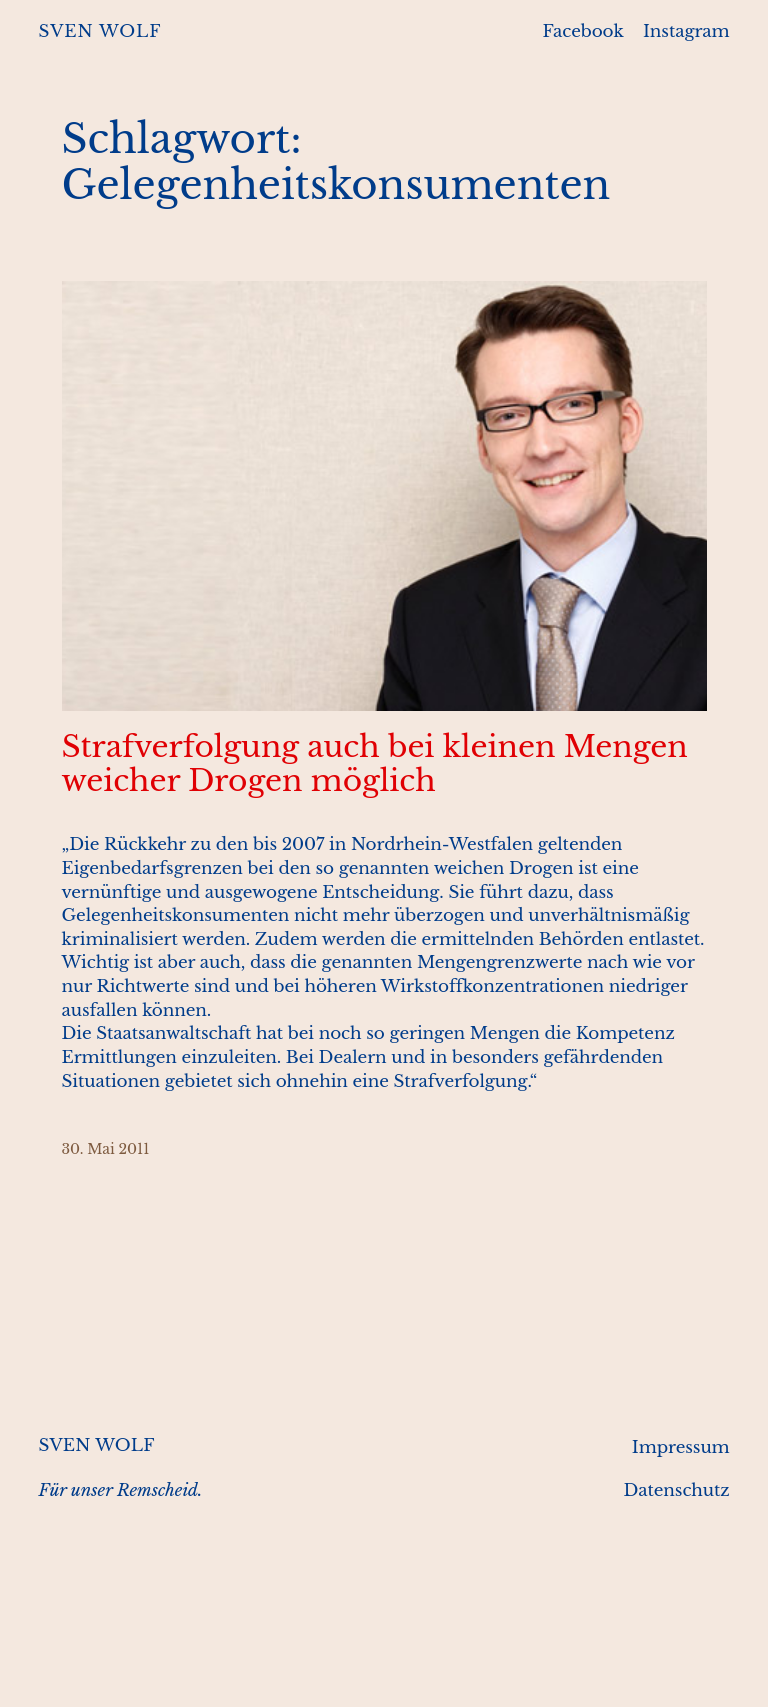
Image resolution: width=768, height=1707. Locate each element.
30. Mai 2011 (106, 1149)
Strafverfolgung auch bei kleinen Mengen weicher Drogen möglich (375, 763)
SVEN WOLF (99, 31)
